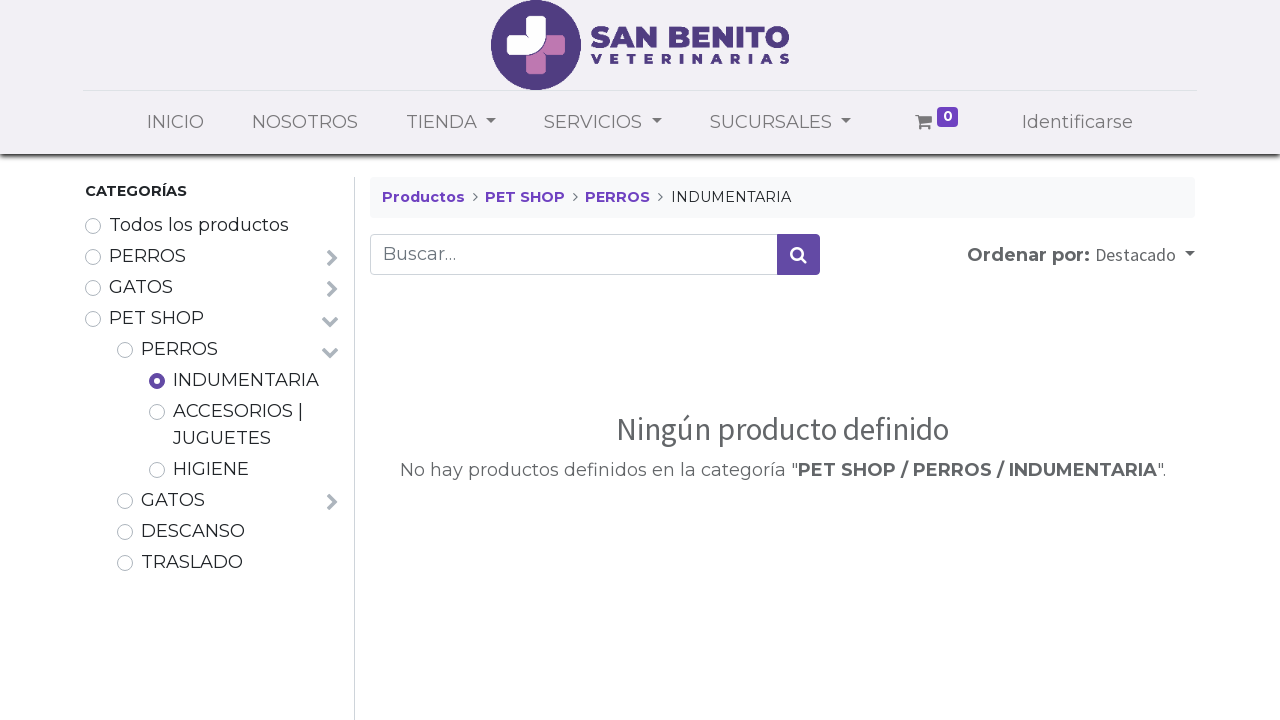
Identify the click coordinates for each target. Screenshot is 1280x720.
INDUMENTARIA (246, 380)
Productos (423, 197)
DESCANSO (193, 531)
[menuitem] (175, 122)
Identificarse (1077, 122)
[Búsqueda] (798, 254)
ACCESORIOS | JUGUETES (238, 424)
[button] (1145, 254)
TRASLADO (192, 562)
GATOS (141, 287)
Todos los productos (199, 225)
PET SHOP (156, 318)
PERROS (147, 256)
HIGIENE (211, 469)
